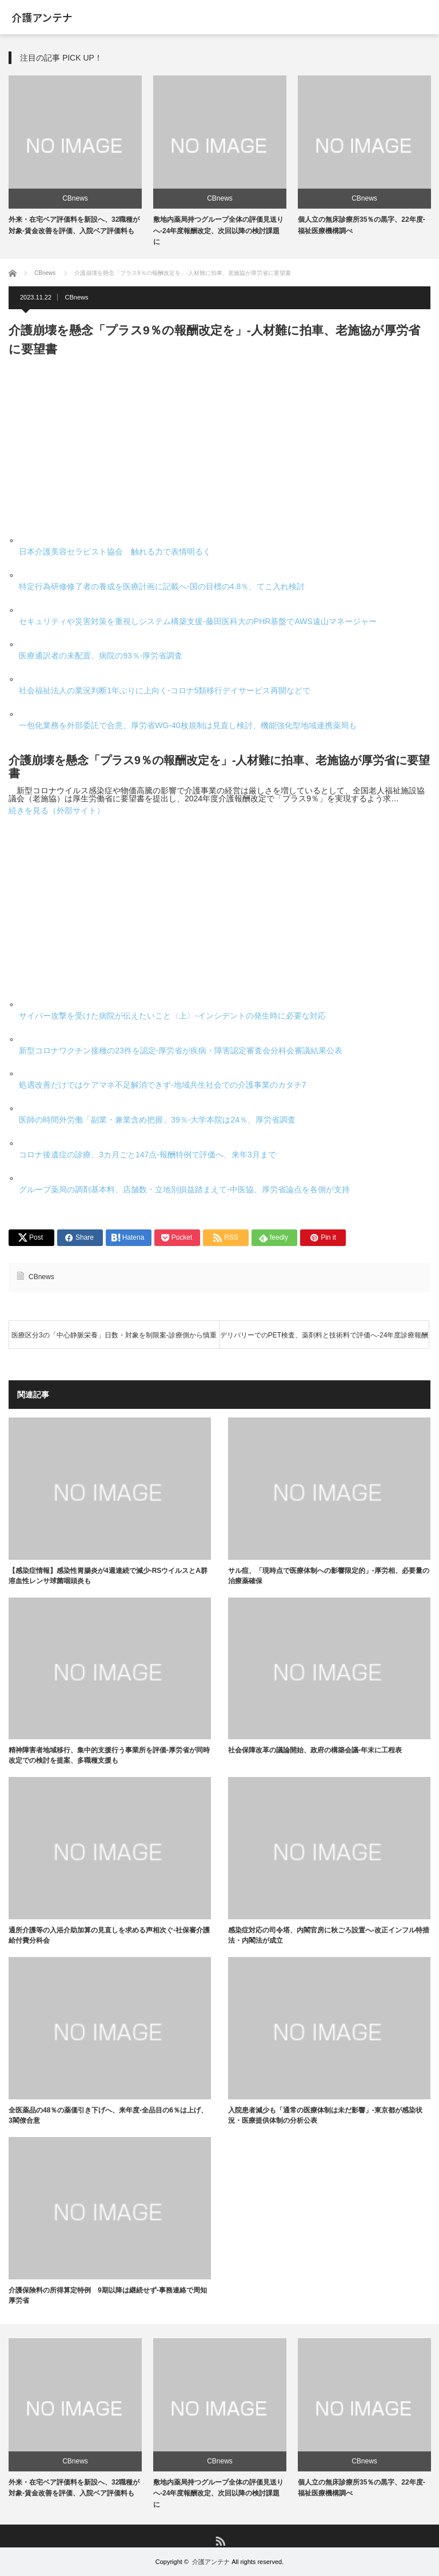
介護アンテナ (42, 17)
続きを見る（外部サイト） (57, 810)
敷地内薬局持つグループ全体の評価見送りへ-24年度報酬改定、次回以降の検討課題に (218, 230)
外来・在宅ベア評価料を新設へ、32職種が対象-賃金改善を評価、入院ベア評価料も (74, 2487)
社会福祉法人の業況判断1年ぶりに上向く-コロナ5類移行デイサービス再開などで (164, 690)
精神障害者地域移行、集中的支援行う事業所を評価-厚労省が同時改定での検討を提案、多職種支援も (109, 1756)
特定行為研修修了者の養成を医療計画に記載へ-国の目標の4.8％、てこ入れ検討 (162, 586)
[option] (75, 155)
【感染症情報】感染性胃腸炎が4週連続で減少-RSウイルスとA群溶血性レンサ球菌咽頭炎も (108, 1576)
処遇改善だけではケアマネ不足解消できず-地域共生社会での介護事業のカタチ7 (162, 1084)
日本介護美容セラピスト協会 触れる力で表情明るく (115, 551)
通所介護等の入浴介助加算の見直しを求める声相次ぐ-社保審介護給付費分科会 (109, 1935)
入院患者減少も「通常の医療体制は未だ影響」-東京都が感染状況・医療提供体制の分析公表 (325, 2115)
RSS (220, 2540)
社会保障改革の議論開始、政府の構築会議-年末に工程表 (315, 1751)
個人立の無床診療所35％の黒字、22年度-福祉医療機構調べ (361, 2487)
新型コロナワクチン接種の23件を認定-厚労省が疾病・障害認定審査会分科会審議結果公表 (180, 1050)
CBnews (75, 198)
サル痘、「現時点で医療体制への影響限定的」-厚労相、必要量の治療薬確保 (328, 1576)
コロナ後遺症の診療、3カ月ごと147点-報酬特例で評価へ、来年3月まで (147, 1154)
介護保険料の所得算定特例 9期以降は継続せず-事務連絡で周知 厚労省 (110, 2295)
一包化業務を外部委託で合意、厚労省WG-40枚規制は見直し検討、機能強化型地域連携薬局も (187, 725)
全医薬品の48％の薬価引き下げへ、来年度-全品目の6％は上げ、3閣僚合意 (108, 2115)
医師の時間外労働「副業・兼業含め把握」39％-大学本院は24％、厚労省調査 (157, 1119)
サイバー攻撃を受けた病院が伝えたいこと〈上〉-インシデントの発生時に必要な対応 (172, 1015)
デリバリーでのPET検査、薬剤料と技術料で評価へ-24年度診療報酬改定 (324, 1340)
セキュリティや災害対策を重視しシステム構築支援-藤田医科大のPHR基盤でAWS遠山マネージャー (198, 621)
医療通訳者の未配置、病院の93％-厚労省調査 (100, 655)
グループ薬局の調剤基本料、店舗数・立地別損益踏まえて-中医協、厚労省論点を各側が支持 (184, 1189)
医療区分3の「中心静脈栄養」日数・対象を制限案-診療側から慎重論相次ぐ (114, 1340)
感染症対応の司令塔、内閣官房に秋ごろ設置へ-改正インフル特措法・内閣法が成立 (328, 1935)
